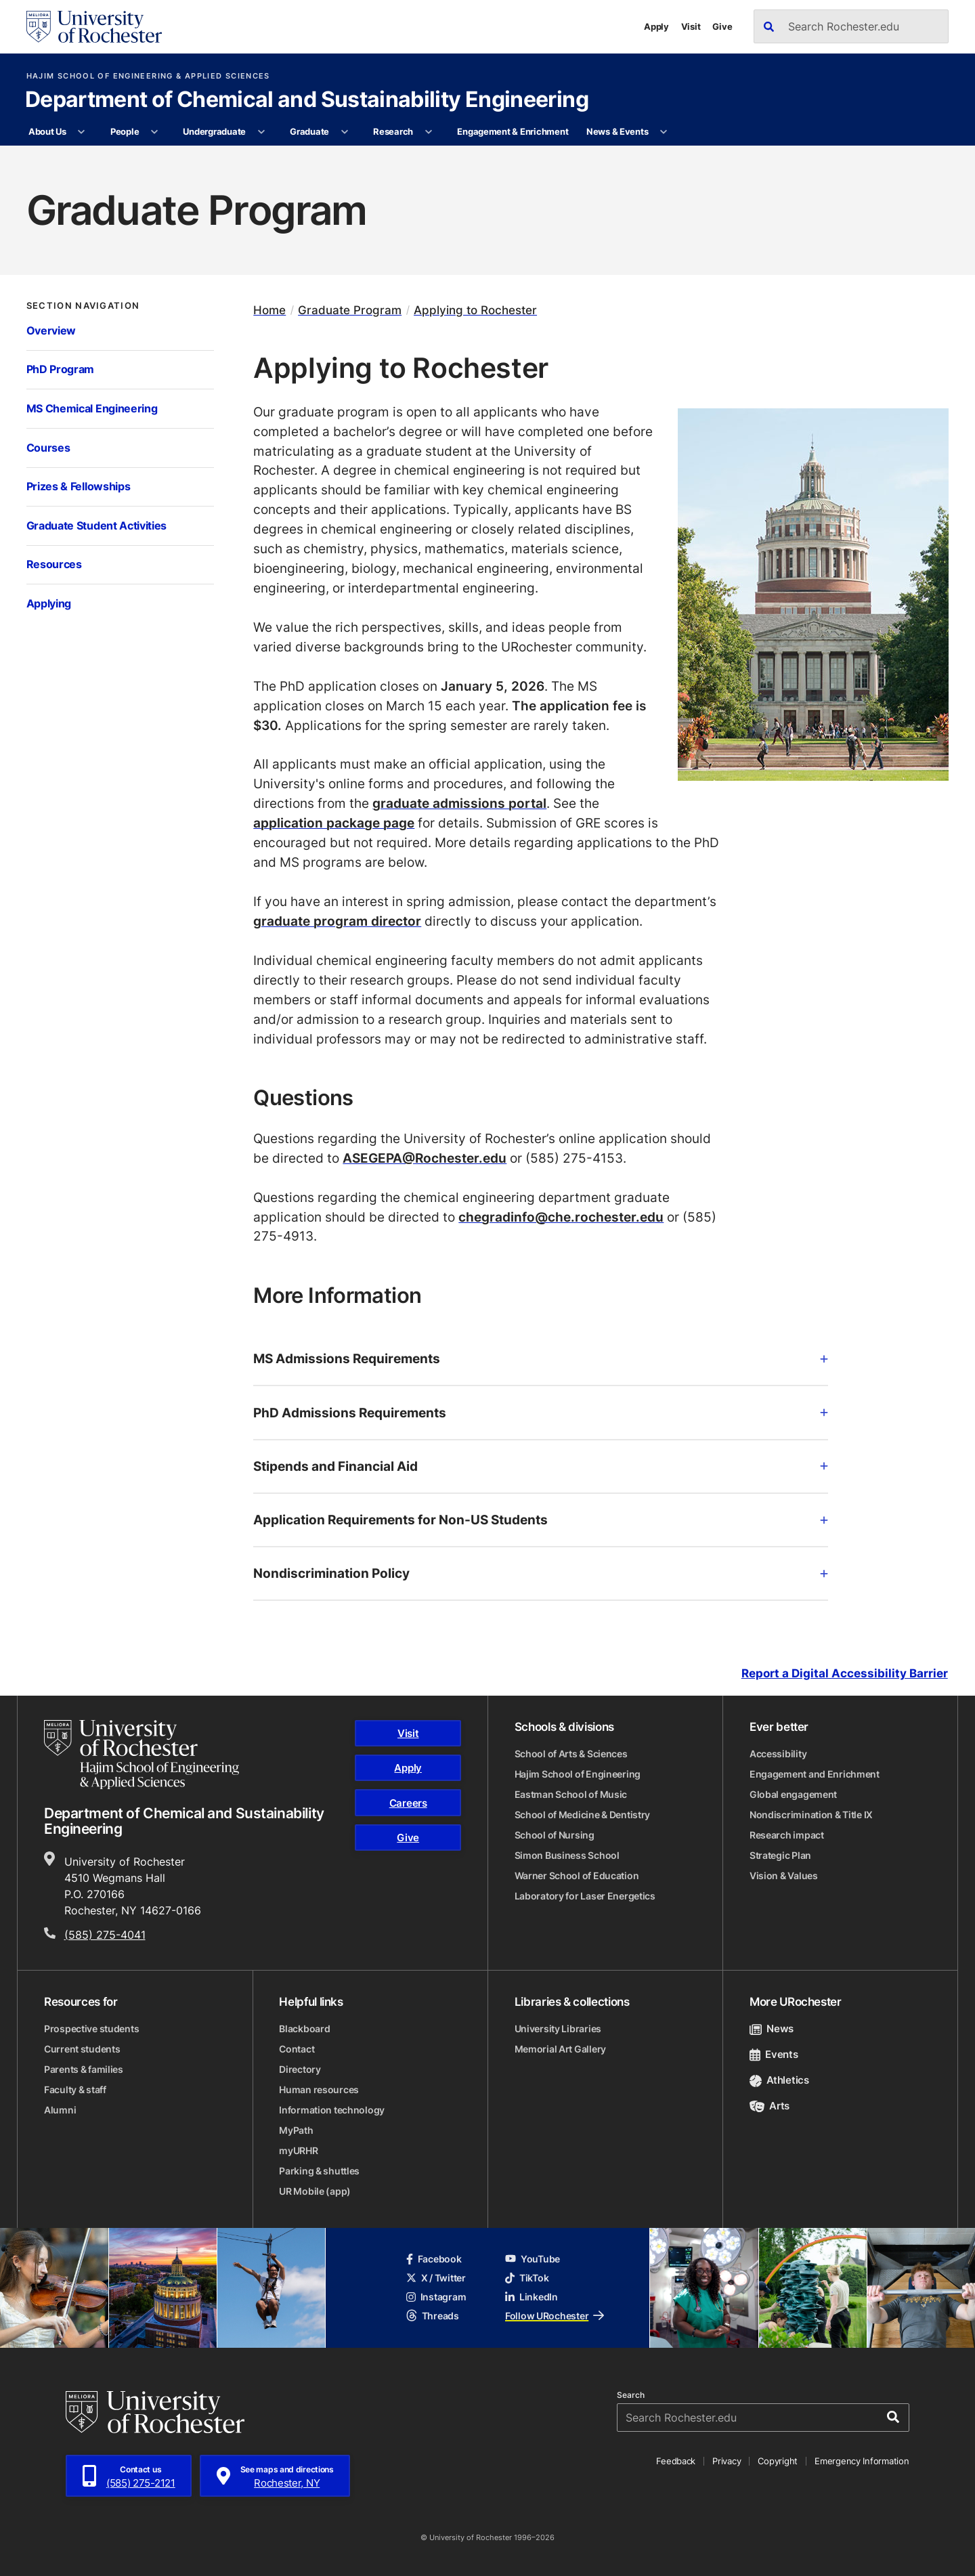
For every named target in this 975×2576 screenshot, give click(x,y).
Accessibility (778, 1753)
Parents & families (83, 2069)
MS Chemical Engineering (92, 408)
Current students (82, 2048)
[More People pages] (155, 132)
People (124, 131)
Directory (299, 2069)
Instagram (436, 2296)
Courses (48, 447)
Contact (296, 2048)
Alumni (60, 2109)
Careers (408, 1803)
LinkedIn (531, 2296)
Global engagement (793, 1794)
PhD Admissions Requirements (540, 1412)
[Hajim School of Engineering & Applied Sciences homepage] (141, 1754)
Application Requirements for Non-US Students (540, 1519)
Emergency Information (862, 2461)
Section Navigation (83, 305)
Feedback (675, 2461)
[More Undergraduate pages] (261, 132)
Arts (769, 2106)
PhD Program (60, 369)
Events (774, 2054)
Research (393, 131)
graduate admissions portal (459, 803)
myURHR (298, 2150)
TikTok (526, 2277)
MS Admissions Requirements (540, 1358)
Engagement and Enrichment (815, 1773)
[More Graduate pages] (344, 132)
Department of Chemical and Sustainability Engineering (306, 100)
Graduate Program (350, 310)
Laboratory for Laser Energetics (585, 1895)
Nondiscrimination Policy (540, 1573)
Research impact (787, 1834)
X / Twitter (436, 2277)
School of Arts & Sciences (571, 1753)
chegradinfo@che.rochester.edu (561, 1216)
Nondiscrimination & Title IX (811, 1814)
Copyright (778, 2461)
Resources (54, 564)
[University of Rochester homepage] (94, 27)
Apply (656, 26)
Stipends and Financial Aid (540, 1466)
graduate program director (337, 920)
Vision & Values (784, 1875)
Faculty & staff (75, 2089)
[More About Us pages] (81, 132)
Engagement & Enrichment (512, 131)
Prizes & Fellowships (78, 486)
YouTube (532, 2258)
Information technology (332, 2109)
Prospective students (91, 2028)
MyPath (296, 2130)
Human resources (319, 2089)
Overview (51, 330)
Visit (691, 26)
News (772, 2028)
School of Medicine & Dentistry (583, 1814)
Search (631, 2395)
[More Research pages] (428, 132)
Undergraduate (214, 131)
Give (722, 26)
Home (269, 310)
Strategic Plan (780, 1855)
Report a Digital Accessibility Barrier (844, 1673)
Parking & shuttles (319, 2170)
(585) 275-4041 (105, 1934)
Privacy (726, 2461)
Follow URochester (554, 2315)
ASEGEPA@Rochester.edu (424, 1158)
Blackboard (304, 2028)
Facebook (434, 2258)
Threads (432, 2315)
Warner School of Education (577, 1875)
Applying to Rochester (475, 310)
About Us (47, 131)
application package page (333, 822)
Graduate (309, 131)
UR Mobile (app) (315, 2191)
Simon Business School (567, 1855)
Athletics (779, 2080)
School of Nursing (554, 1834)
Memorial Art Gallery (560, 2048)
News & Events (617, 131)
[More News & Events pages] (664, 132)
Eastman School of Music (571, 1794)
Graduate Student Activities (96, 525)
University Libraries (558, 2028)
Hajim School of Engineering (578, 1773)
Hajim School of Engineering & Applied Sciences (148, 76)
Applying (49, 603)
